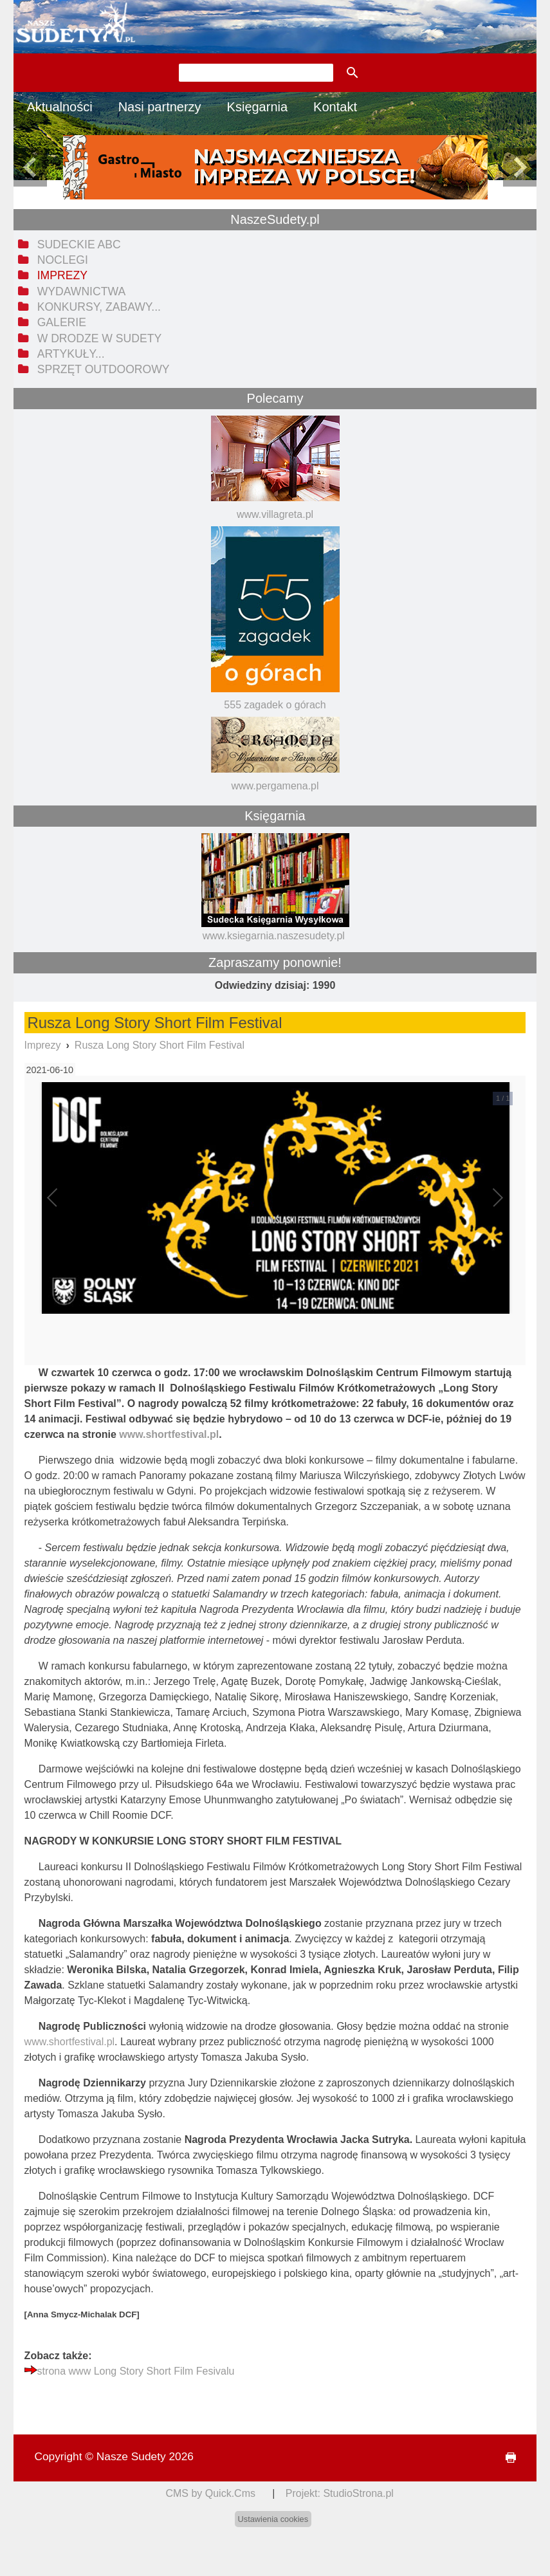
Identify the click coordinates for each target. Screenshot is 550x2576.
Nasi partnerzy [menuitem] (159, 107)
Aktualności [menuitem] (59, 107)
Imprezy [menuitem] (62, 275)
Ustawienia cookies (273, 2519)
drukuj (505, 2458)
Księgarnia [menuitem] (257, 107)
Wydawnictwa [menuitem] (81, 291)
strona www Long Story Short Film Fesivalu (136, 2371)
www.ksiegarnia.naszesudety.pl (274, 935)
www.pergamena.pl (274, 785)
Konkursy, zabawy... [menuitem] (99, 306)
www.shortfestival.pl (69, 2041)
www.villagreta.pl (275, 514)
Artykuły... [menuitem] (71, 353)
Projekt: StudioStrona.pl (340, 2493)
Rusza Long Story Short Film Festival (159, 1045)
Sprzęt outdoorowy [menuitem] (103, 369)
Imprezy (42, 1045)
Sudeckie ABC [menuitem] (79, 244)
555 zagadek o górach (274, 704)
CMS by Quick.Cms (210, 2493)
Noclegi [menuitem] (62, 259)
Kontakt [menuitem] (335, 107)
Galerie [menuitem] (61, 322)
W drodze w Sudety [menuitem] (99, 338)
